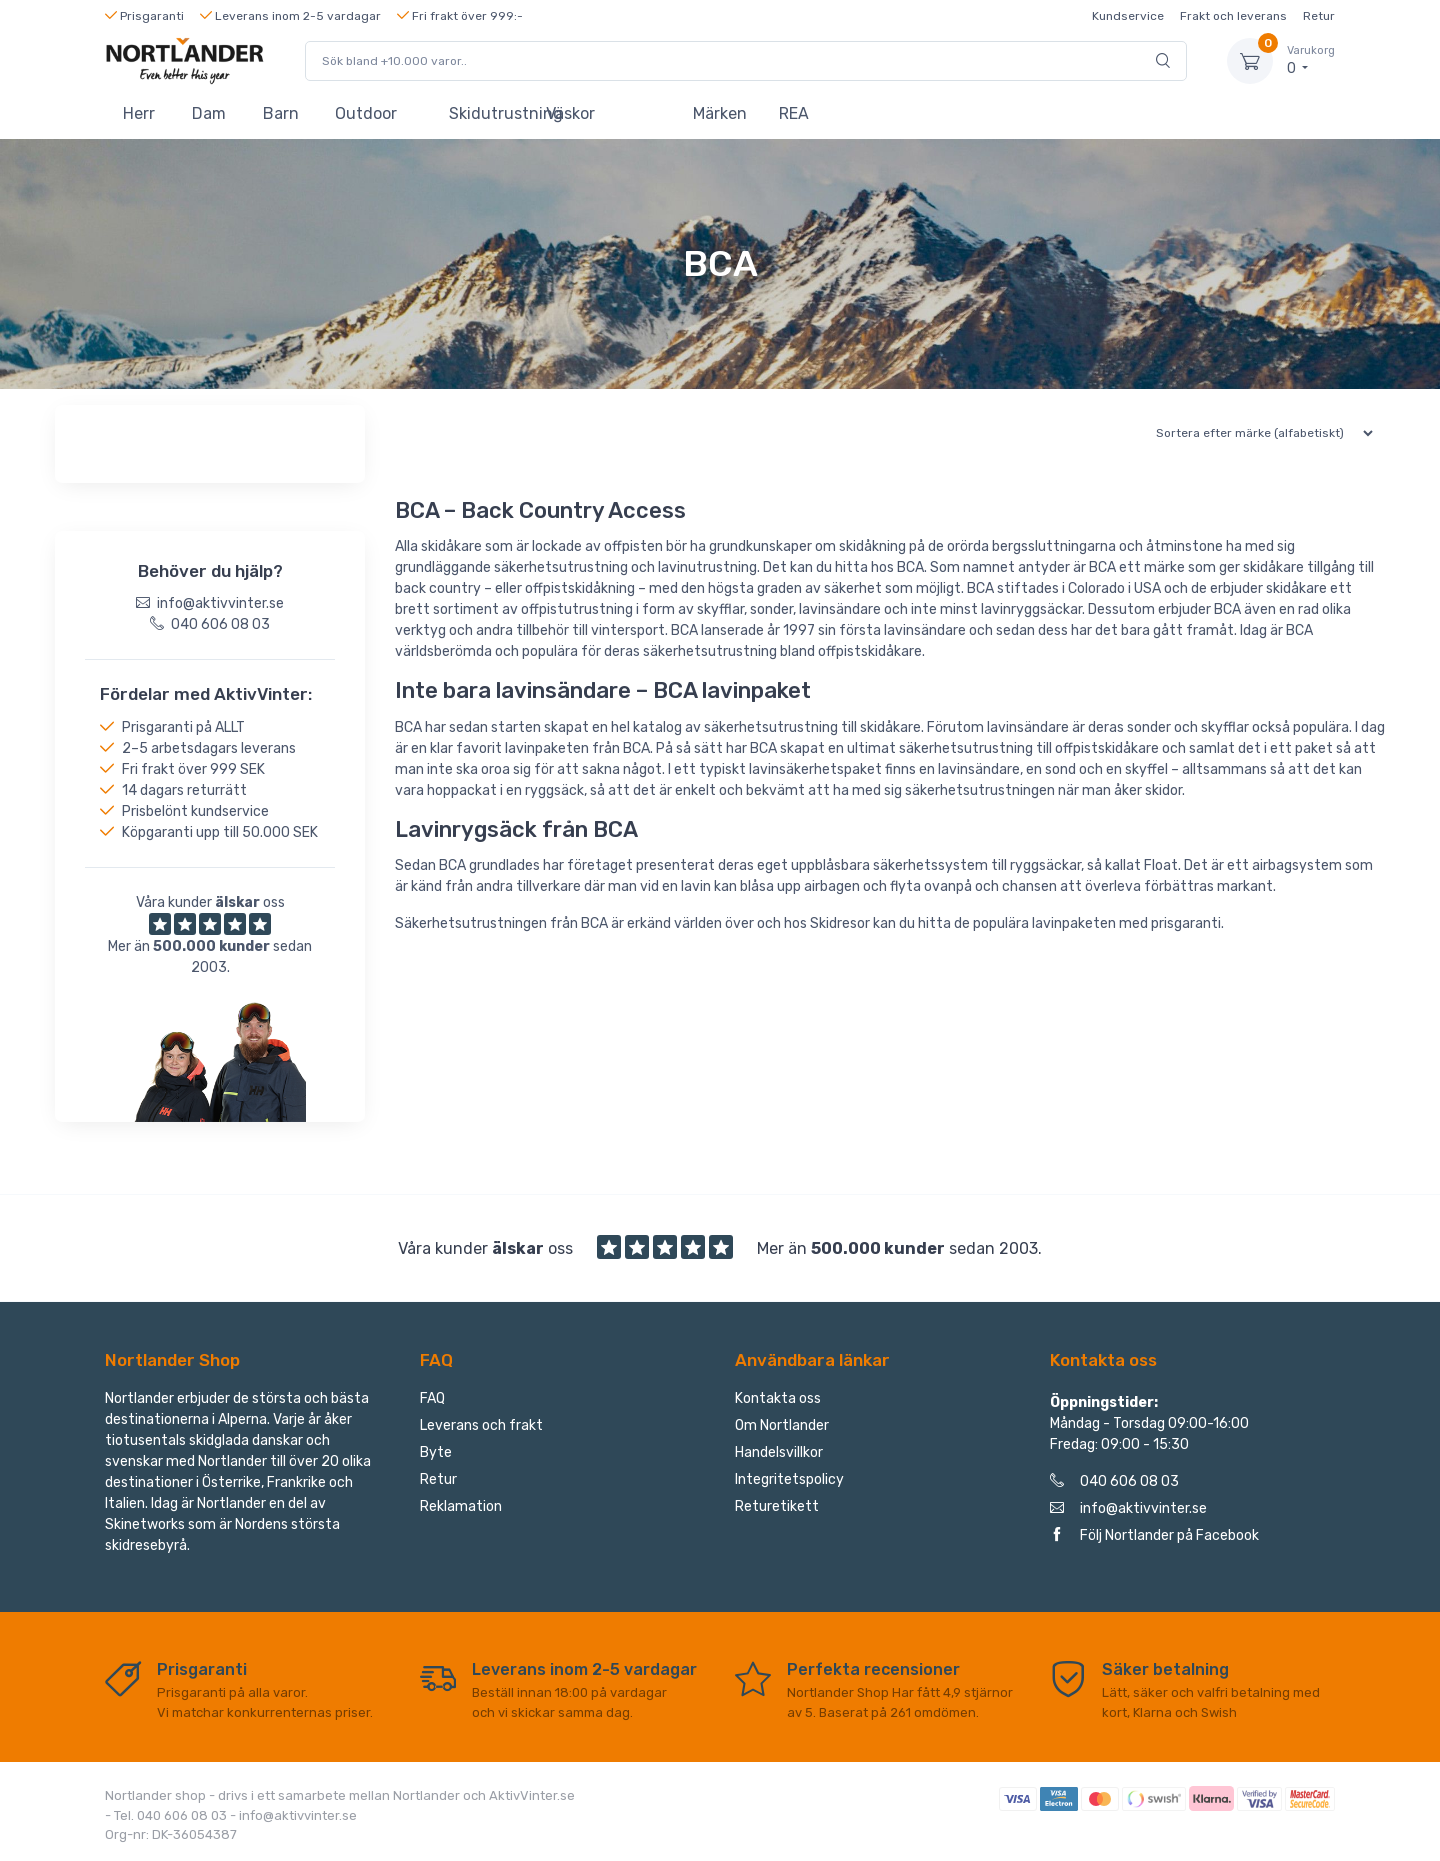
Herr (139, 113)
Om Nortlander (782, 1425)
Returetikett (777, 1506)
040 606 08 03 (1114, 1481)
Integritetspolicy (789, 1479)
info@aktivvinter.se (1128, 1508)
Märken (720, 113)
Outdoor (366, 113)
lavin (673, 567)
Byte (436, 1452)
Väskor (570, 113)
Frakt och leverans (1233, 16)
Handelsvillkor (779, 1452)
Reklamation (461, 1506)
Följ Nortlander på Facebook (1154, 1535)
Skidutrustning (488, 113)
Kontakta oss (778, 1398)
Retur (1319, 16)
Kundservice (1128, 16)
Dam (209, 113)
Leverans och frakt (481, 1425)
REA (794, 113)
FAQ (432, 1398)
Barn (281, 113)
